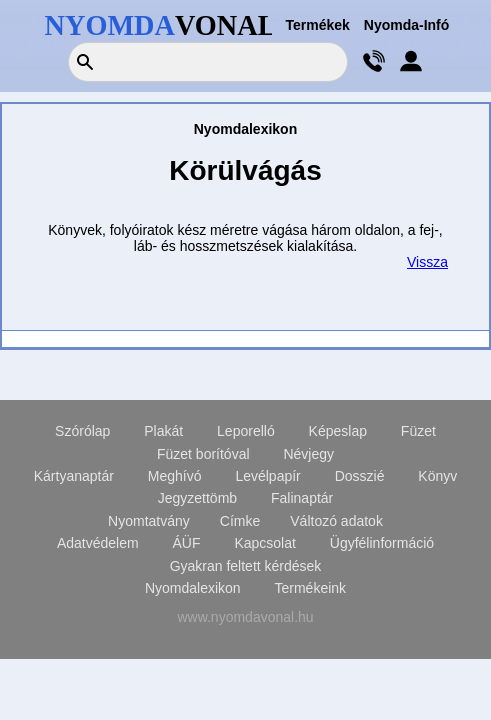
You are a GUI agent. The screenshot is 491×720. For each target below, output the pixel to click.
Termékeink (311, 588)
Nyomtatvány (149, 521)
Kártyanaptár (74, 476)
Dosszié (360, 476)
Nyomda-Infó (407, 25)
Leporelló (246, 431)
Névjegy (308, 454)
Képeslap (338, 431)
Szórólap (82, 431)
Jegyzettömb (197, 498)
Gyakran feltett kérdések (246, 566)
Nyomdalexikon (193, 588)
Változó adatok (336, 521)
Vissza (427, 262)
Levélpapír (267, 476)
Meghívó (175, 476)
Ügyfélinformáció (382, 543)
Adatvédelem (98, 543)
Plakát (163, 431)
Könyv (437, 476)
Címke (240, 521)
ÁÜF (187, 543)
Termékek (318, 25)
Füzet (418, 431)
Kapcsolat (264, 543)
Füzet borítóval (203, 454)
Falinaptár (302, 498)
